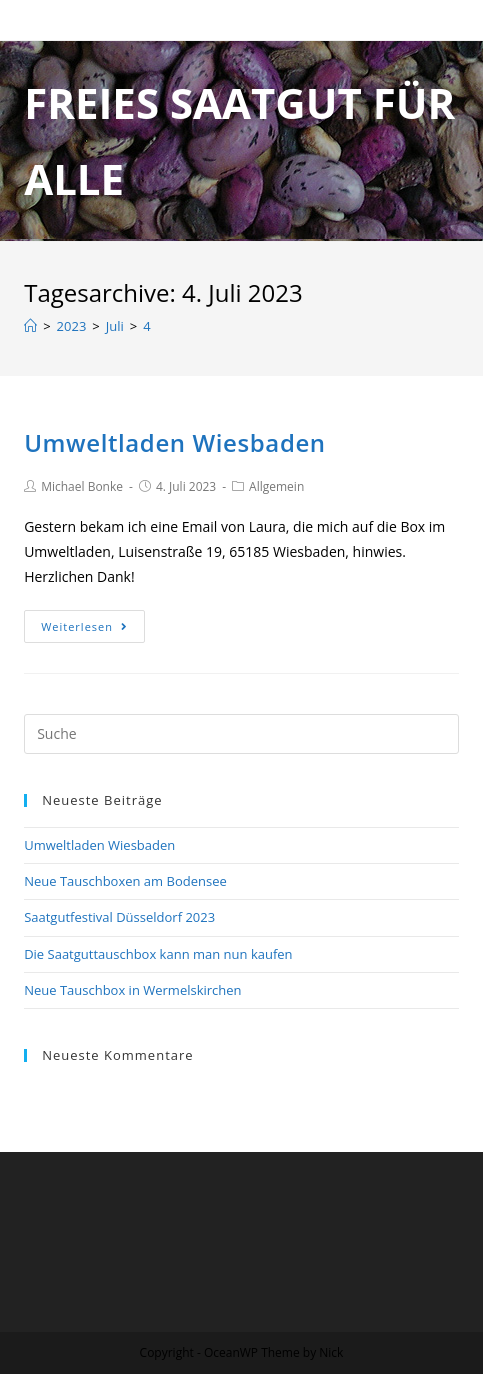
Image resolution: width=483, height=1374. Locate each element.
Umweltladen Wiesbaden (175, 442)
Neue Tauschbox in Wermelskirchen (132, 990)
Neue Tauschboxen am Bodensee (125, 881)
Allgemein (276, 486)
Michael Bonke (82, 486)
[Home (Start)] (30, 326)
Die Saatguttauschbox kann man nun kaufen (158, 954)
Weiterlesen (84, 626)
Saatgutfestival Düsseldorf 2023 (119, 917)
